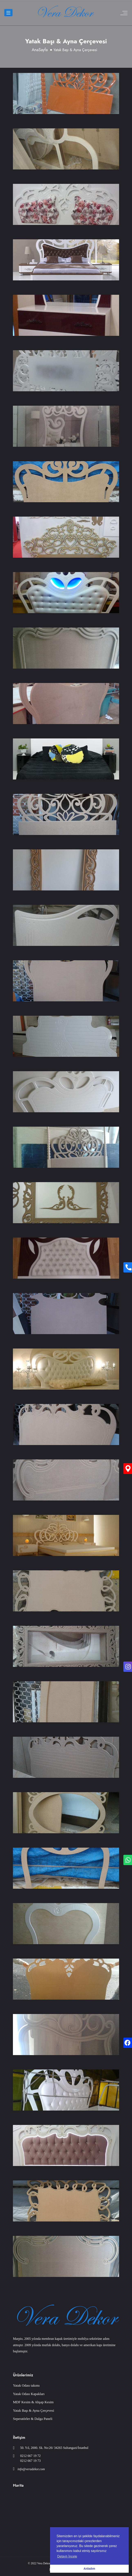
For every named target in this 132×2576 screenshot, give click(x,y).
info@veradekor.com (31, 2469)
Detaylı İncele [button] (67, 2556)
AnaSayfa (40, 50)
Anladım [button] (89, 2568)
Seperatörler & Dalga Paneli (32, 2419)
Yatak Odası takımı (26, 2385)
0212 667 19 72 (30, 2455)
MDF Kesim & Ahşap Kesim (33, 2402)
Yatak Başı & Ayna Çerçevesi (33, 2410)
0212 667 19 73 (30, 2460)
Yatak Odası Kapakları (28, 2394)
